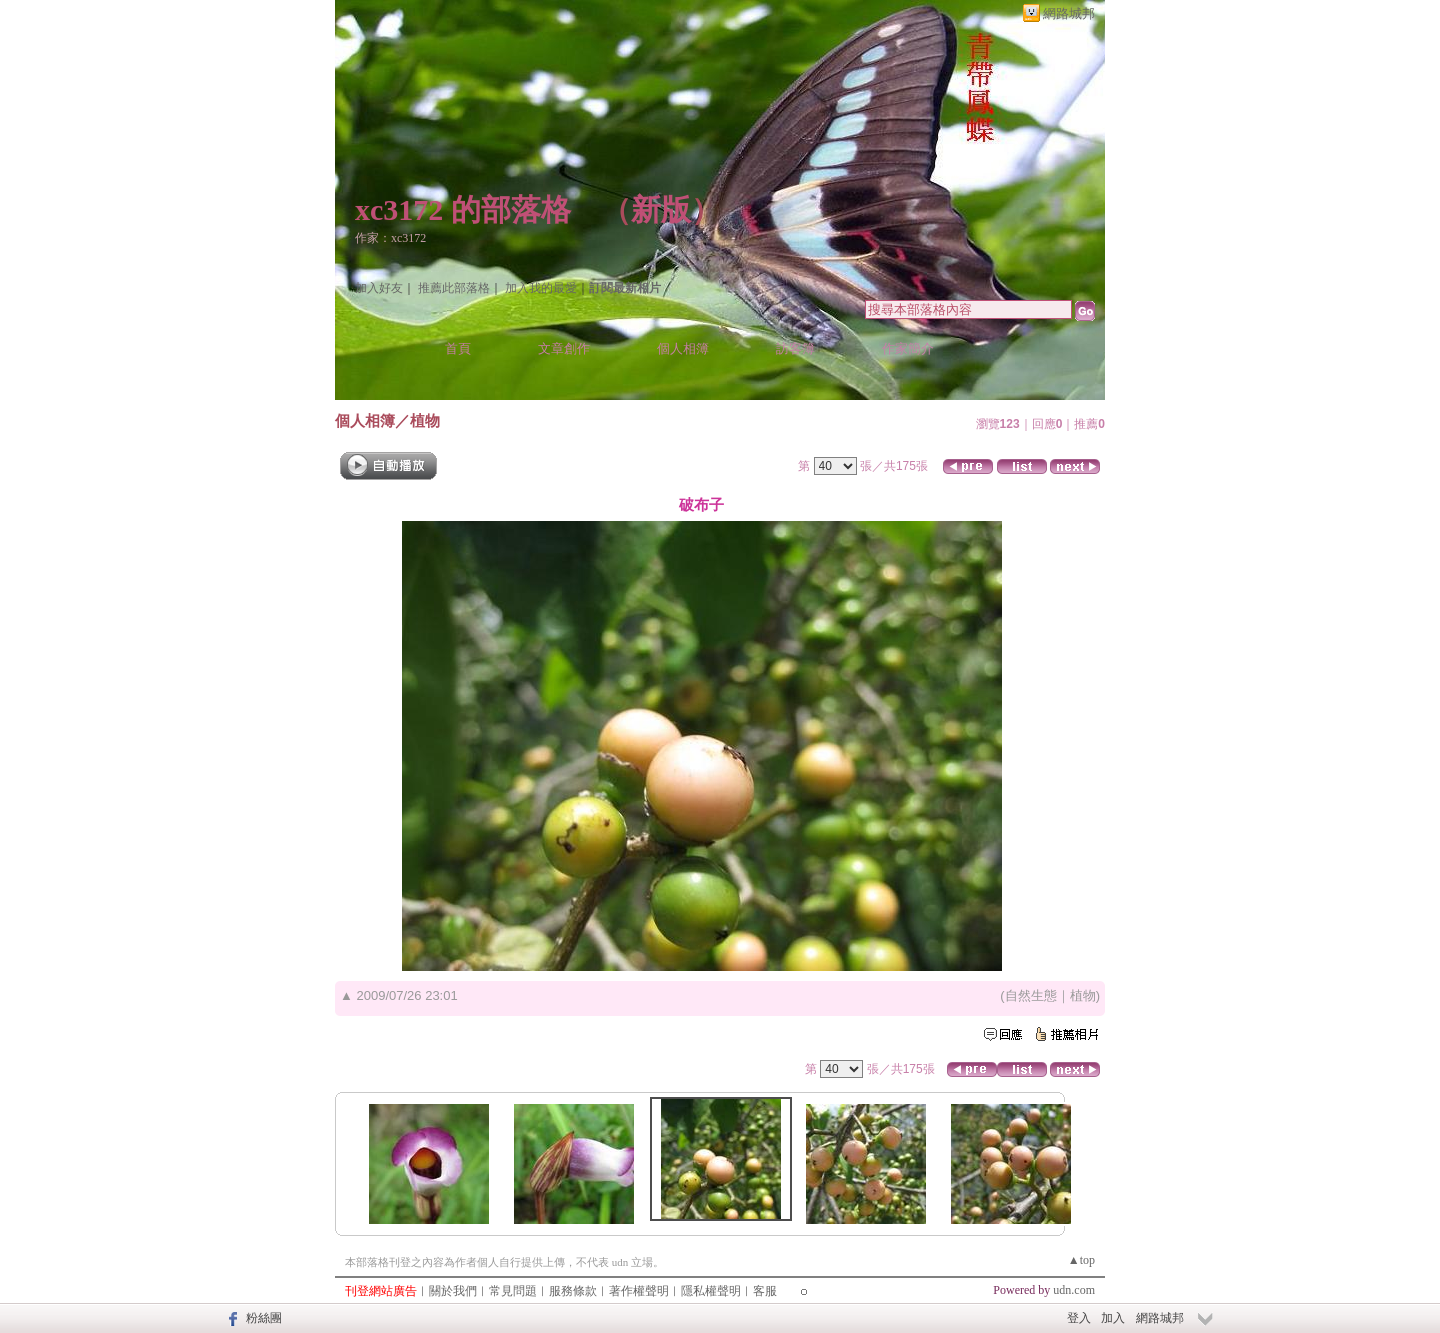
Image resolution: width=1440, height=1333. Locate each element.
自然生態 (1031, 995)
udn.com (1074, 1290)
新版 (661, 209)
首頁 (458, 348)
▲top (1081, 1260)
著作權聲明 (639, 1291)
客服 (765, 1291)
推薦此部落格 (454, 288)
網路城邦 (1069, 13)
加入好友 (379, 288)
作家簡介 (908, 348)
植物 (425, 420)
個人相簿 (683, 348)
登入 (1079, 1318)
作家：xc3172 (390, 238)
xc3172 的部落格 (463, 209)
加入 (1113, 1318)
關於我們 (453, 1291)
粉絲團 (264, 1318)
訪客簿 (795, 348)
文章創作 (564, 348)
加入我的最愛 (541, 288)
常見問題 (513, 1291)
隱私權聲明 (711, 1291)
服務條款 (573, 1291)
